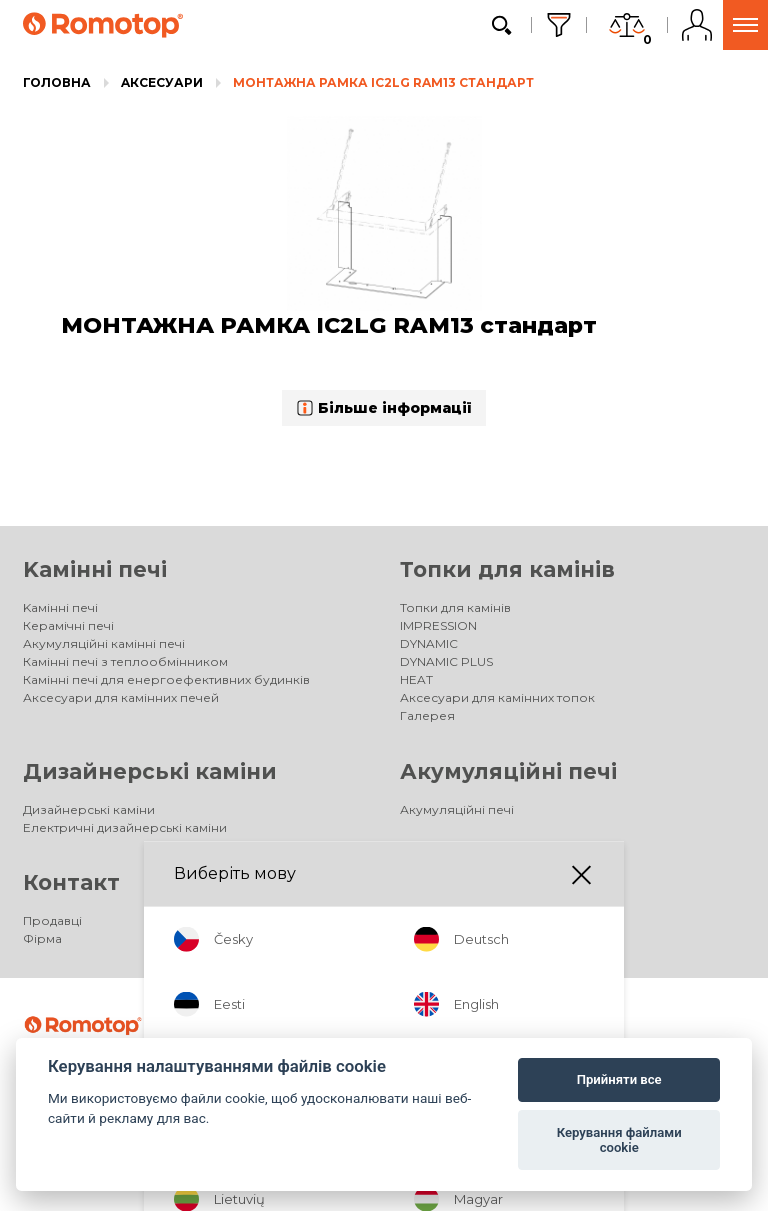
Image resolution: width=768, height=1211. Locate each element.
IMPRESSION (438, 625)
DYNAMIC (429, 643)
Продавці (52, 920)
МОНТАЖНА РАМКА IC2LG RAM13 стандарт (383, 82)
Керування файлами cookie (619, 1140)
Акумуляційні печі (508, 771)
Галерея (427, 715)
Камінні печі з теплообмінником (125, 661)
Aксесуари (162, 82)
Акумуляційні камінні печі (104, 643)
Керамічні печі (68, 625)
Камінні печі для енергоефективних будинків (166, 679)
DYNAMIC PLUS (446, 661)
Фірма (42, 938)
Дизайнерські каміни (150, 771)
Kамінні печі (95, 569)
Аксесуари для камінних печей (121, 697)
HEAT (416, 679)
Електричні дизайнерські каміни (125, 827)
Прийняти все (619, 1079)
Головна (57, 82)
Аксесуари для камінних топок (497, 697)
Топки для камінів (507, 569)
